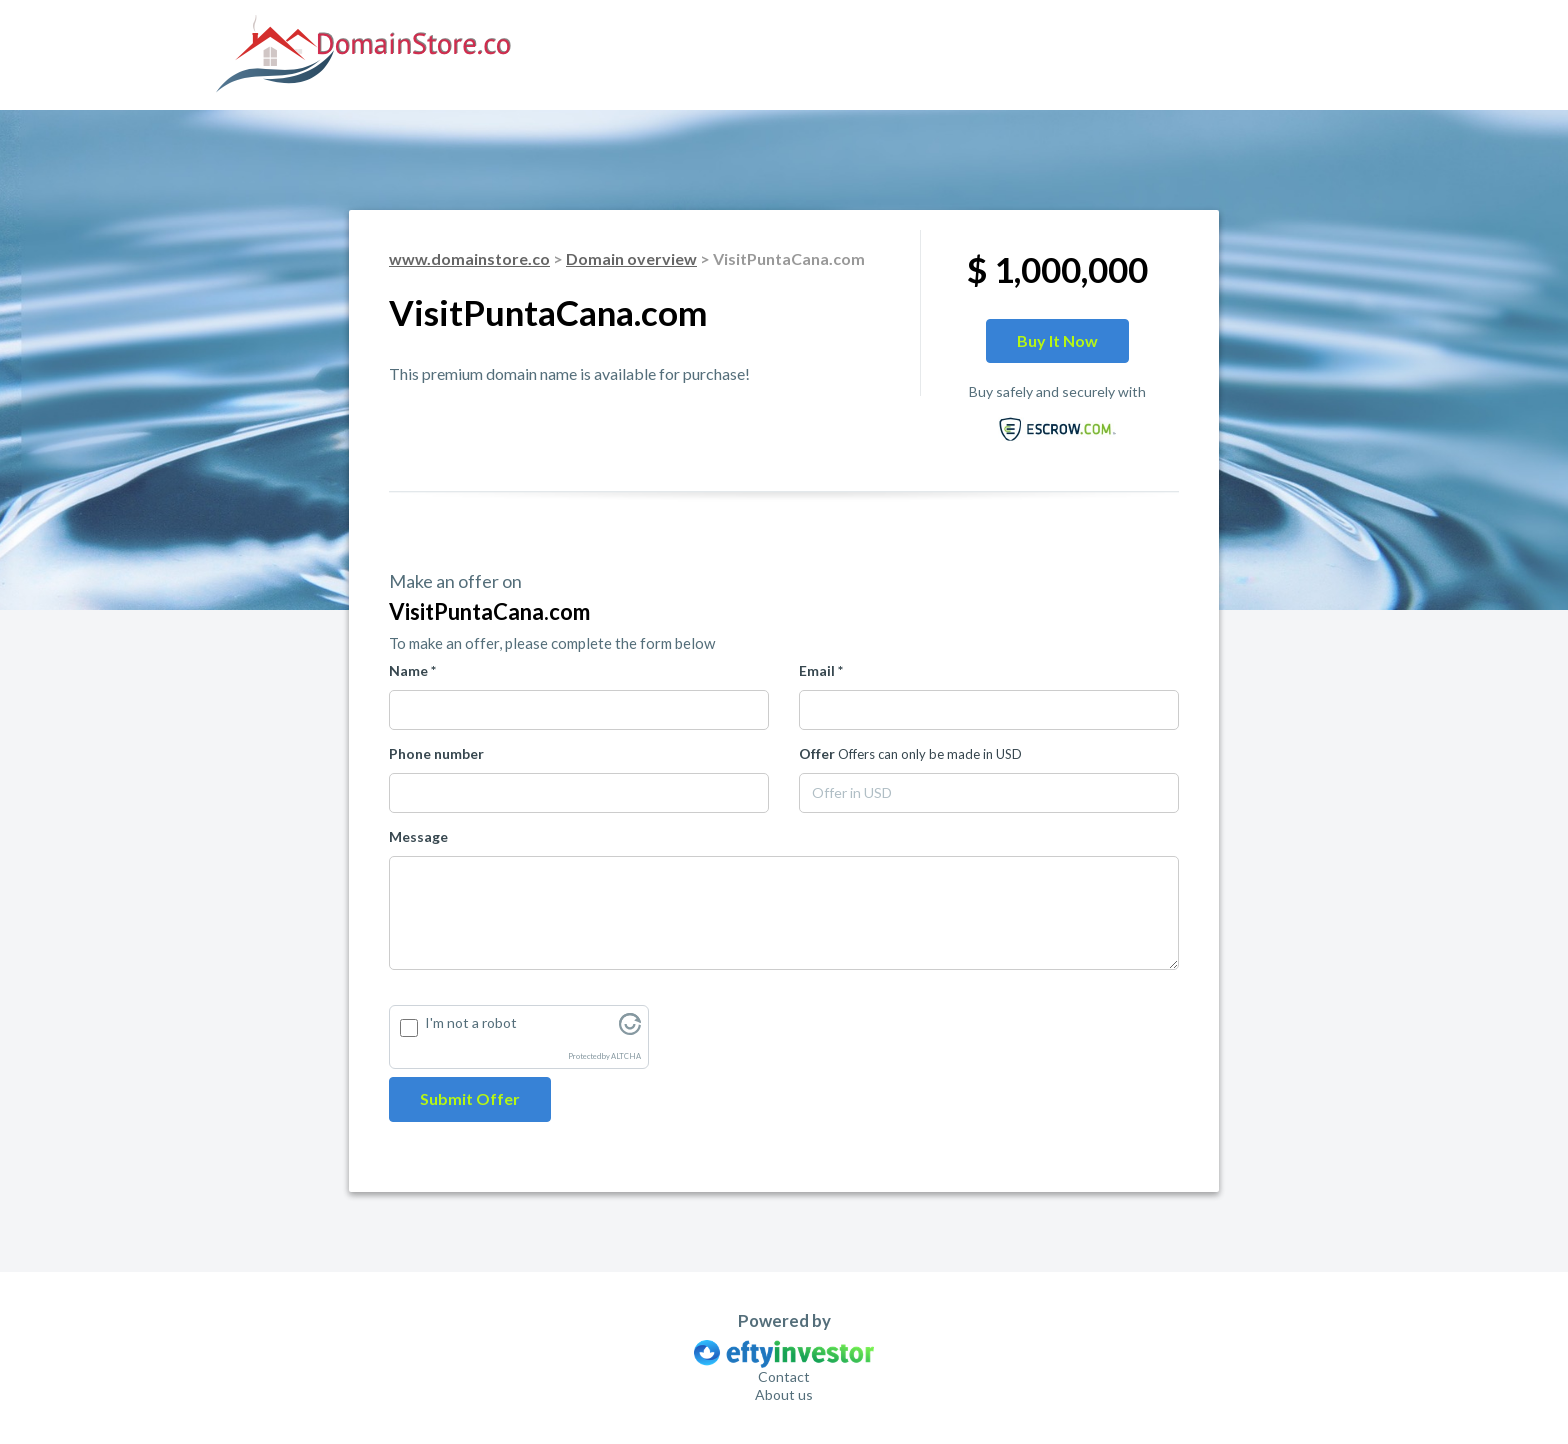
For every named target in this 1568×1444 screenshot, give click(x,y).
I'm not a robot (471, 1022)
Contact (784, 1376)
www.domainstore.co (469, 258)
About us (784, 1394)
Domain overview (631, 258)
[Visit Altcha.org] (630, 1029)
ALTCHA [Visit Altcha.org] (626, 1056)
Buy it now (1057, 340)
